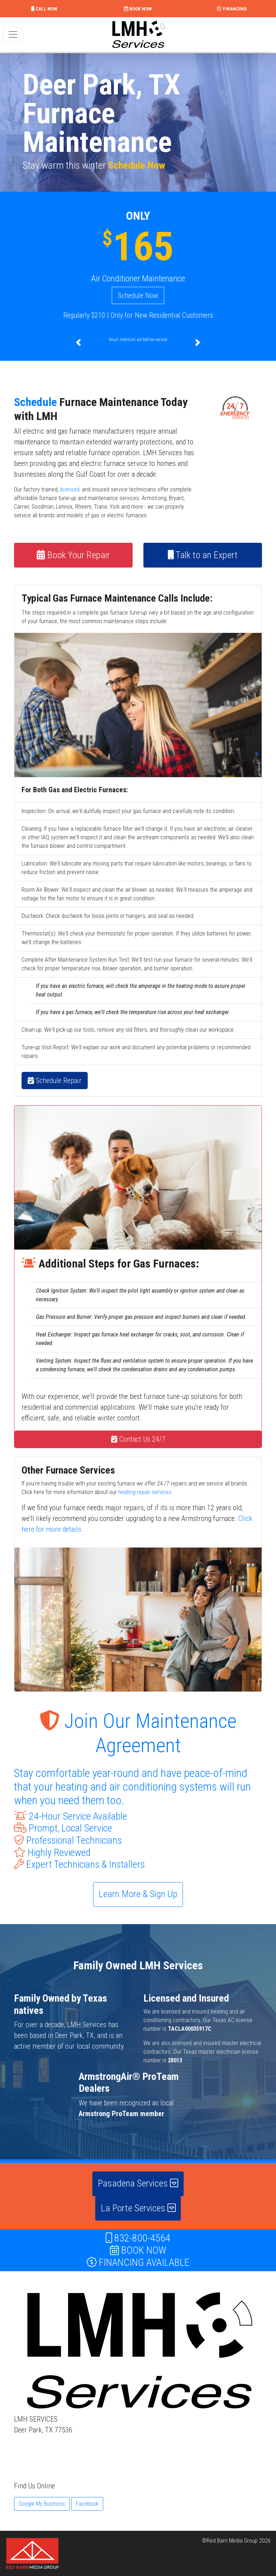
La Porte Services (138, 2208)
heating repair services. (145, 1492)
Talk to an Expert (203, 555)
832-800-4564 (138, 2238)
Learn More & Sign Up (138, 1894)
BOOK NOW (138, 8)
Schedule (35, 402)
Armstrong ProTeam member (121, 2113)
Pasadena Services (138, 2183)
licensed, (70, 489)
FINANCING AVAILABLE (138, 2262)
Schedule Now (136, 165)
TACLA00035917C (189, 2028)
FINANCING (232, 8)
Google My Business (42, 2503)
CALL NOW (44, 8)
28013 (175, 2060)
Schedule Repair (55, 1080)
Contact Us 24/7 (138, 1439)
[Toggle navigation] (13, 34)
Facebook (87, 2503)
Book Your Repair (73, 555)
